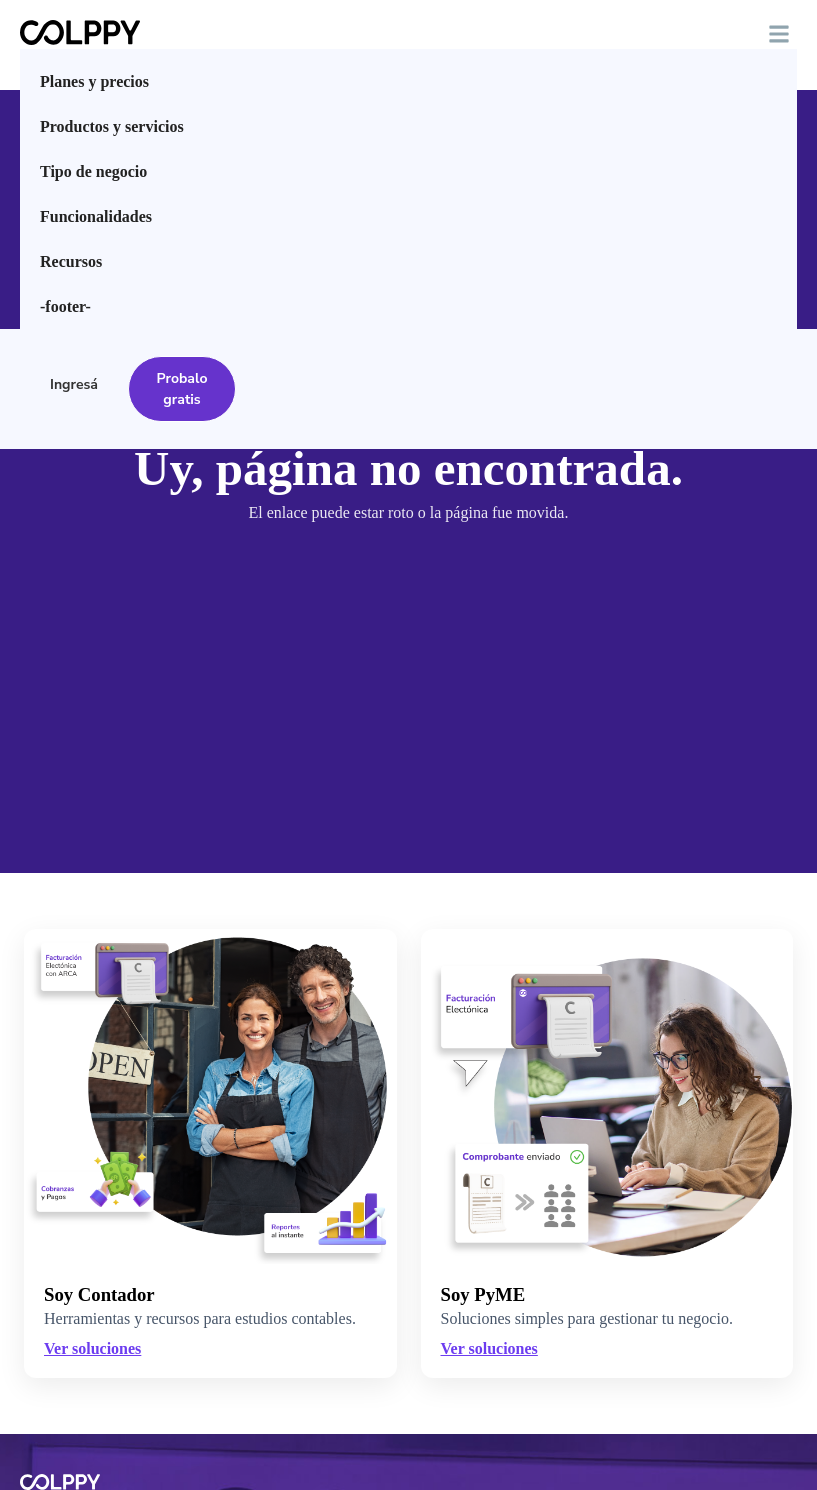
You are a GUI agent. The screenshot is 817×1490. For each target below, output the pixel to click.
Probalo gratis (182, 389)
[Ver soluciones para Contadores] (210, 1153)
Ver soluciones (489, 1348)
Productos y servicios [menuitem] (112, 126)
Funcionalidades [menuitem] (96, 216)
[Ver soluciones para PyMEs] (607, 1096)
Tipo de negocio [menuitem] (93, 171)
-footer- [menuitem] (65, 306)
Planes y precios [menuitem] (94, 81)
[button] (779, 34)
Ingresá (74, 384)
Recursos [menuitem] (71, 261)
